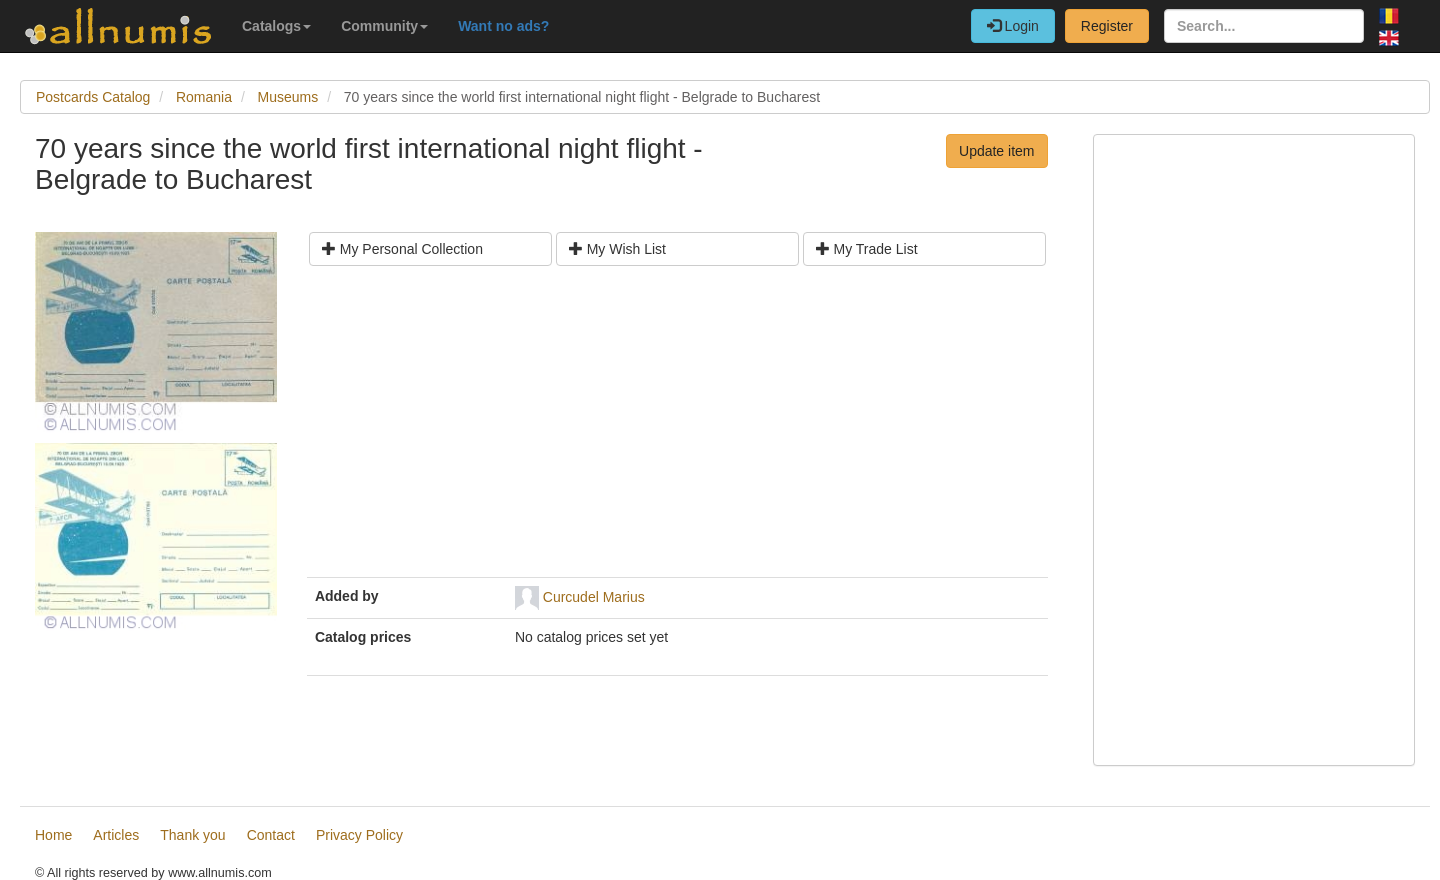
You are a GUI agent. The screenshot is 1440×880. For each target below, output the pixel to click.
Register (1107, 26)
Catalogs (276, 26)
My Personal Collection (402, 249)
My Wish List (617, 249)
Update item (996, 151)
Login (1013, 26)
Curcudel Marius (594, 596)
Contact (271, 835)
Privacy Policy (359, 835)
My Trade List (867, 249)
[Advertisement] (677, 429)
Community (384, 26)
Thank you (192, 835)
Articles (116, 835)
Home (53, 835)
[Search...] (1264, 26)
